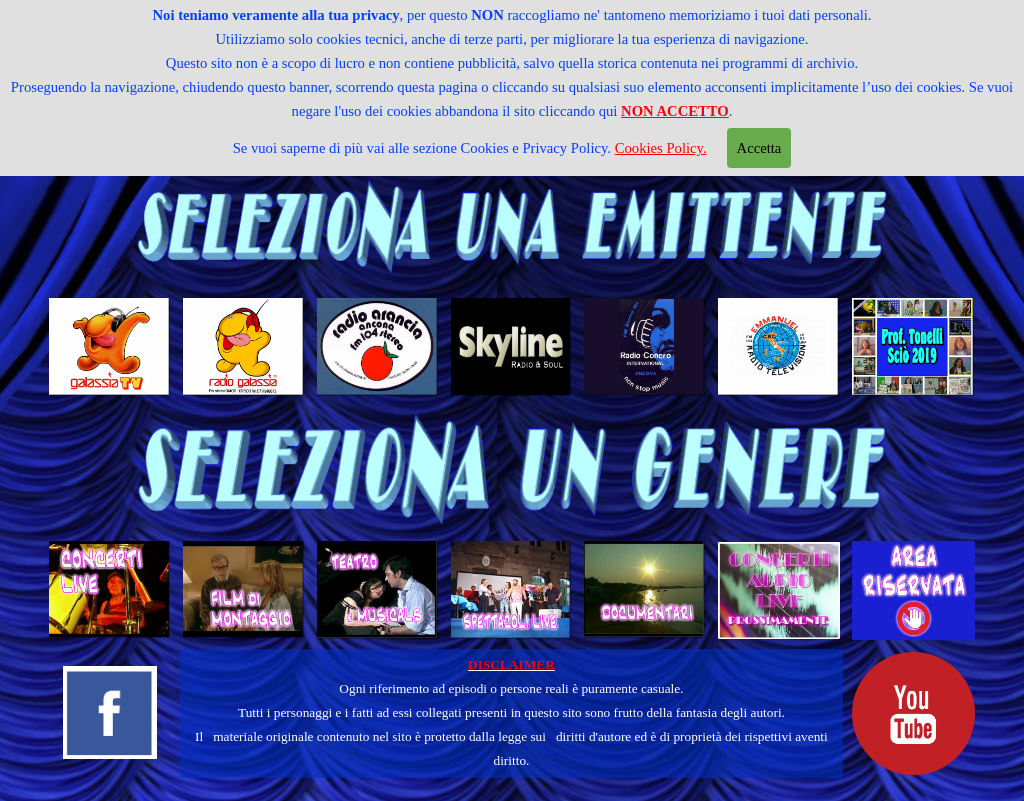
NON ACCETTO (675, 111)
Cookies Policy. (661, 148)
